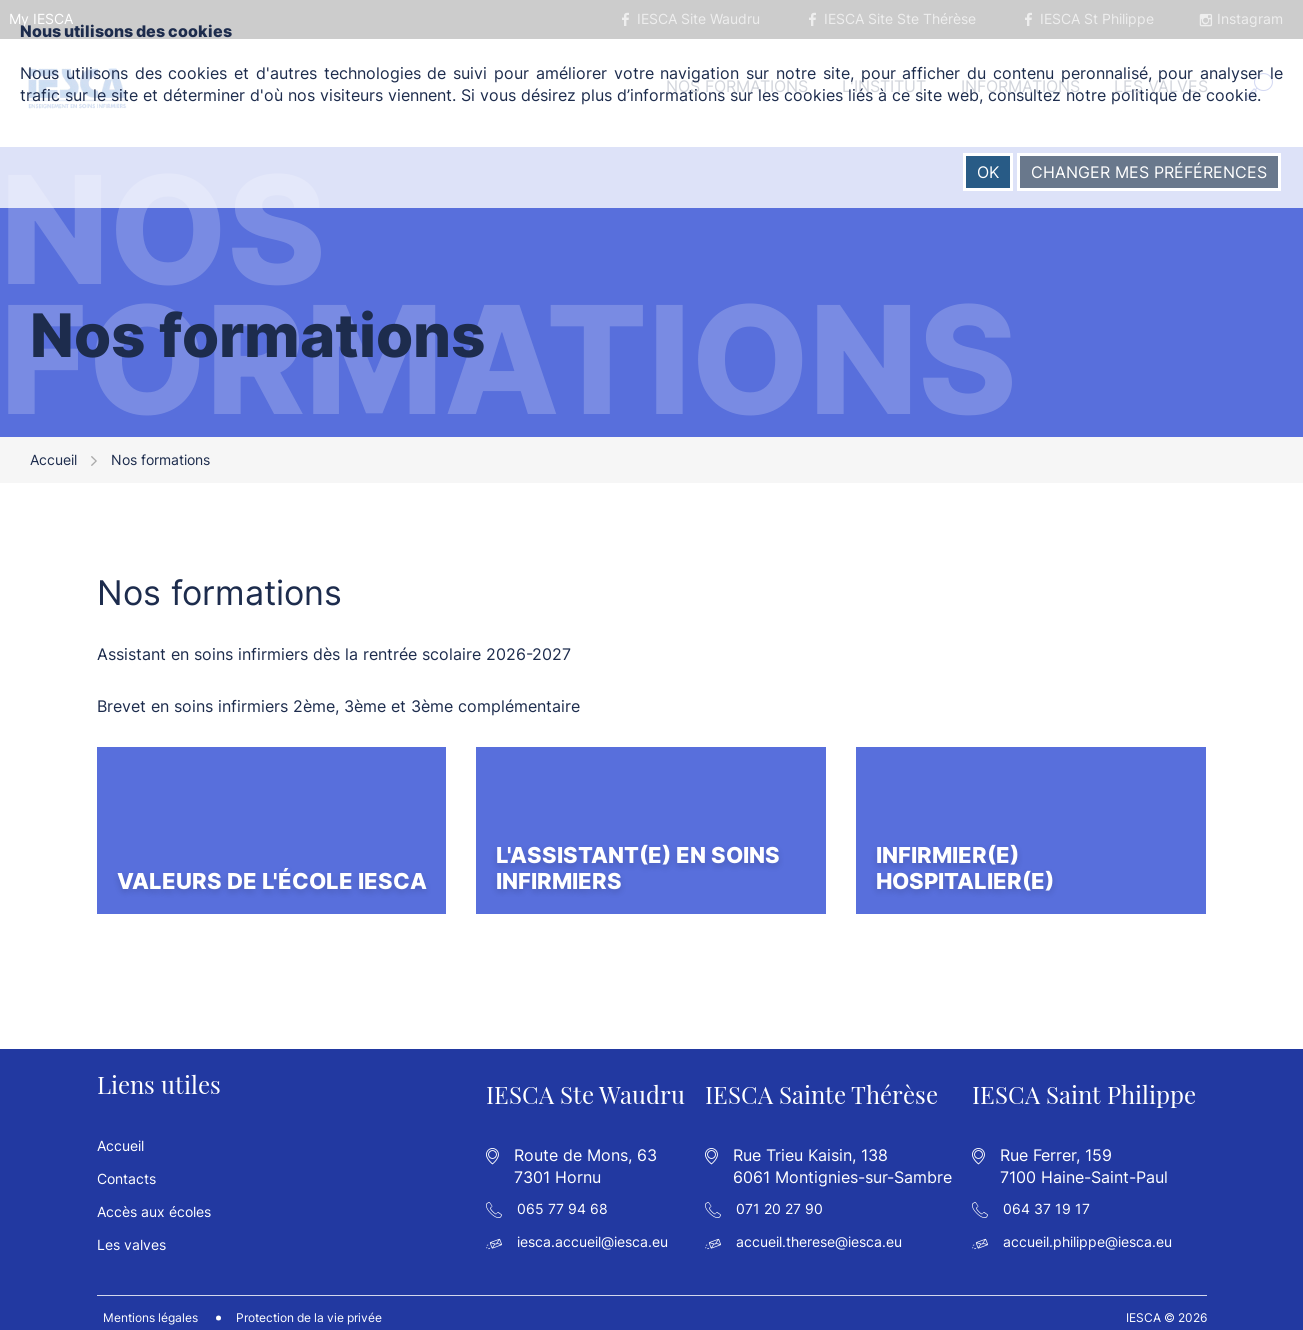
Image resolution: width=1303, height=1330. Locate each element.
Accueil (53, 466)
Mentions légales (144, 1307)
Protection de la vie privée (303, 1307)
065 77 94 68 (562, 1197)
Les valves (131, 1233)
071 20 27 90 (779, 1197)
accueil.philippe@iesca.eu (1087, 1231)
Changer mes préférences (1149, 172)
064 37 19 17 (1046, 1197)
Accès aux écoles (154, 1200)
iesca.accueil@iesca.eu (592, 1231)
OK (988, 172)
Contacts (126, 1167)
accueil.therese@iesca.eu (819, 1231)
